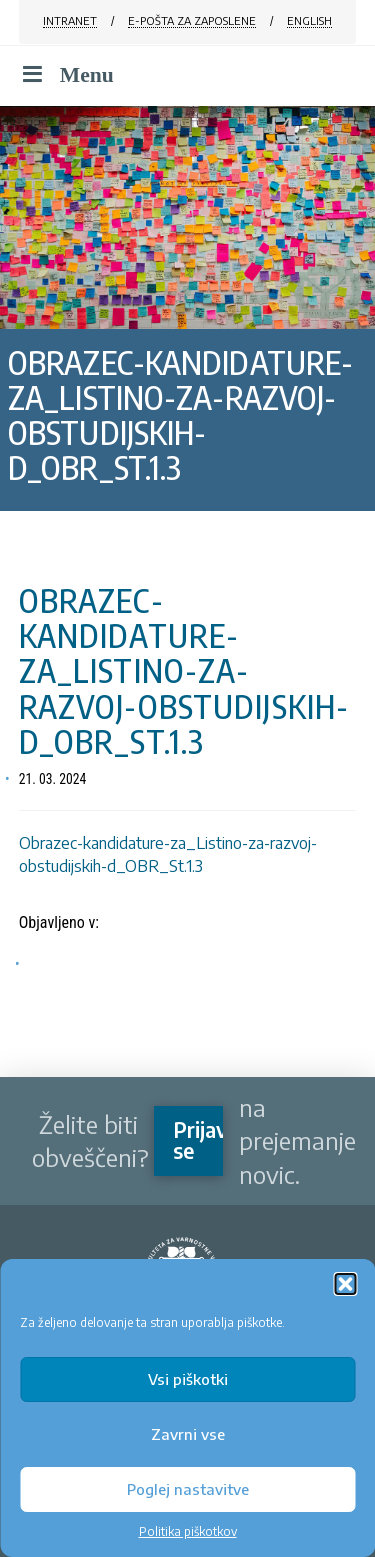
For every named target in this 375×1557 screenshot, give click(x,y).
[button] (345, 1284)
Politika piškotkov (188, 1531)
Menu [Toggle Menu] (66, 75)
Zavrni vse (188, 1434)
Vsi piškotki (188, 1379)
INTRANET (70, 20)
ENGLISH (309, 20)
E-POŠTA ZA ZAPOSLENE (192, 20)
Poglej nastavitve (188, 1489)
